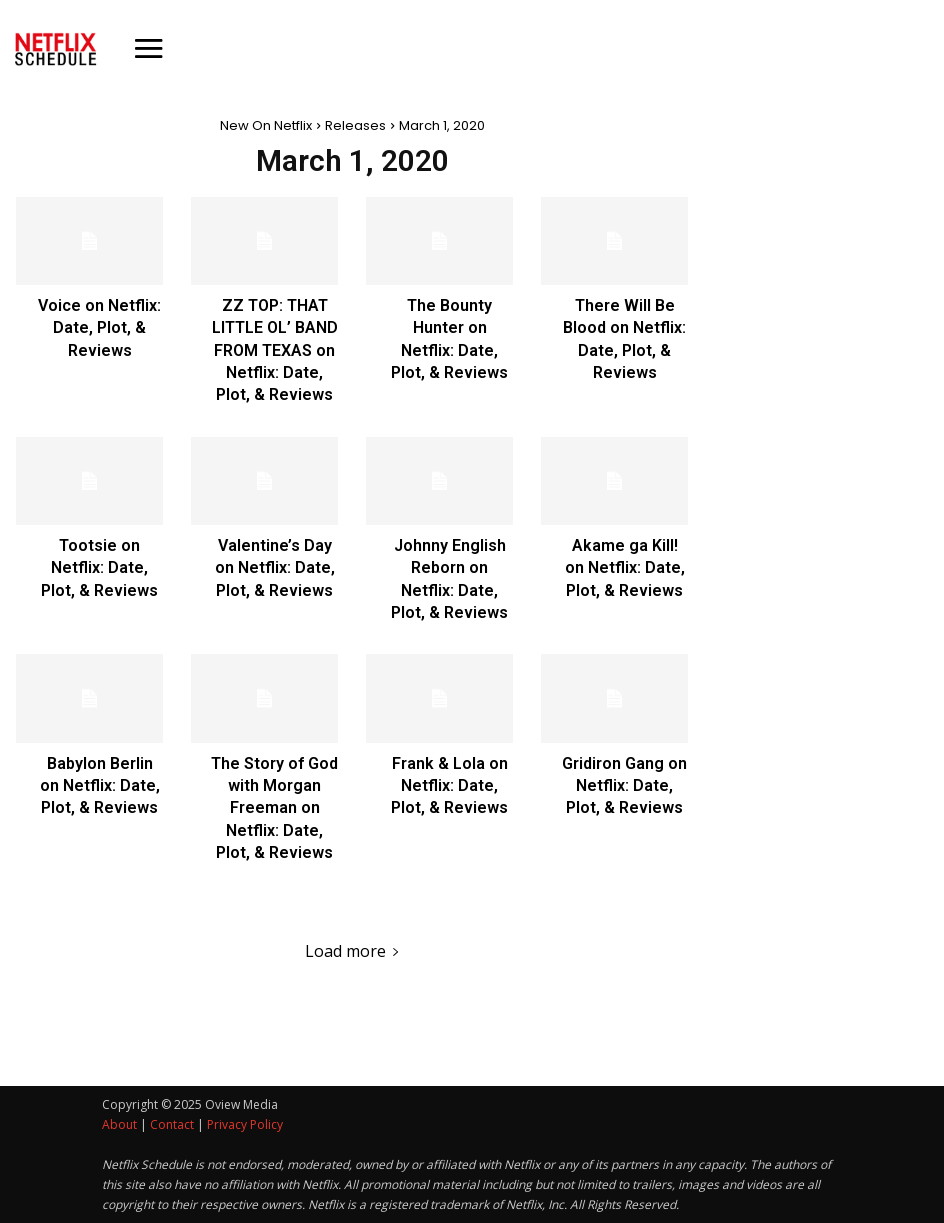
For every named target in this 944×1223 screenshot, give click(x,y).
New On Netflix (266, 125)
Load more (352, 951)
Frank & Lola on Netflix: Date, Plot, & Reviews (449, 786)
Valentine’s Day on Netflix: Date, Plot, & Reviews (275, 568)
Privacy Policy (245, 1124)
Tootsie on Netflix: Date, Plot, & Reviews (99, 568)
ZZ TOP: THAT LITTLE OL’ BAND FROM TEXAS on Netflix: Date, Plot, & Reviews (275, 350)
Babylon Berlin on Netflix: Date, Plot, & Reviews (100, 786)
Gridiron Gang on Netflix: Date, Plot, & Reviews (624, 786)
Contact (172, 1124)
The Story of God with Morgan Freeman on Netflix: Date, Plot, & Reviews (274, 808)
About (119, 1124)
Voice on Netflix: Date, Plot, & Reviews (99, 328)
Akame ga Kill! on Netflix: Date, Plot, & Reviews (625, 568)
